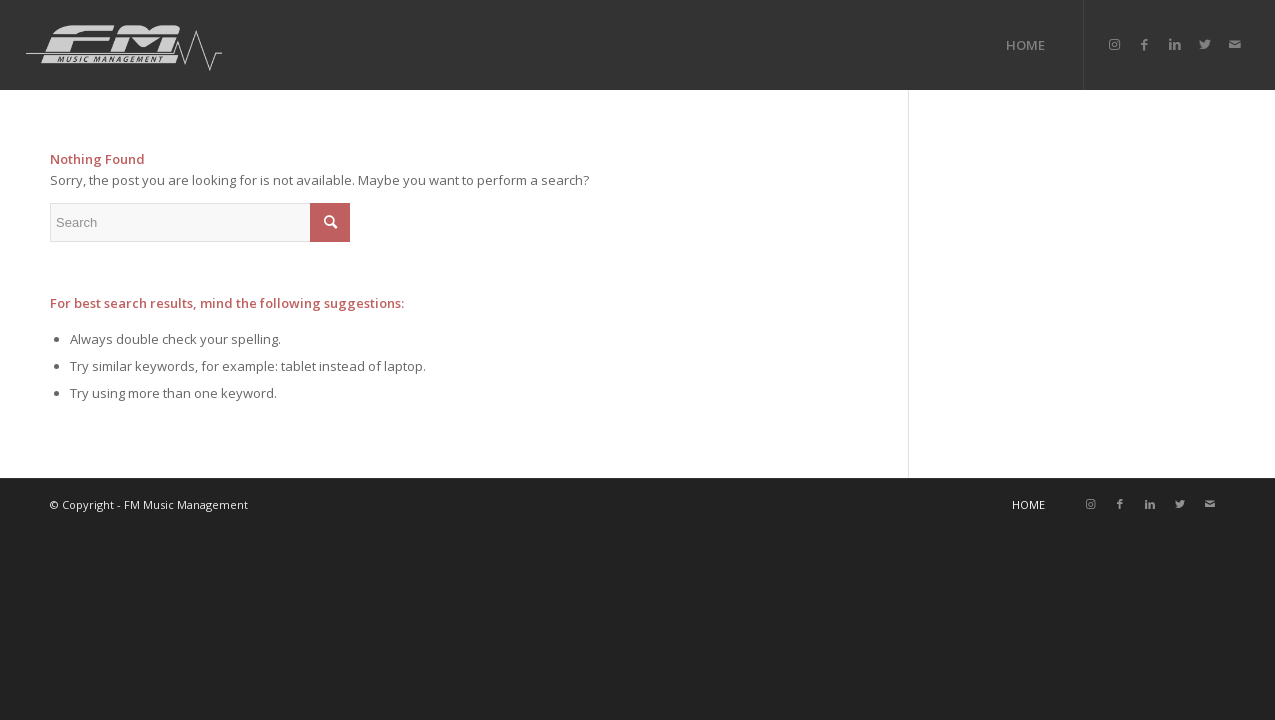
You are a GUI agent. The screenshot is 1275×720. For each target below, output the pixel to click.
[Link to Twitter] (1205, 44)
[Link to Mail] (1235, 44)
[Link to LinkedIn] (1175, 44)
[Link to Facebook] (1145, 44)
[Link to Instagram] (1115, 44)
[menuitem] (1025, 45)
